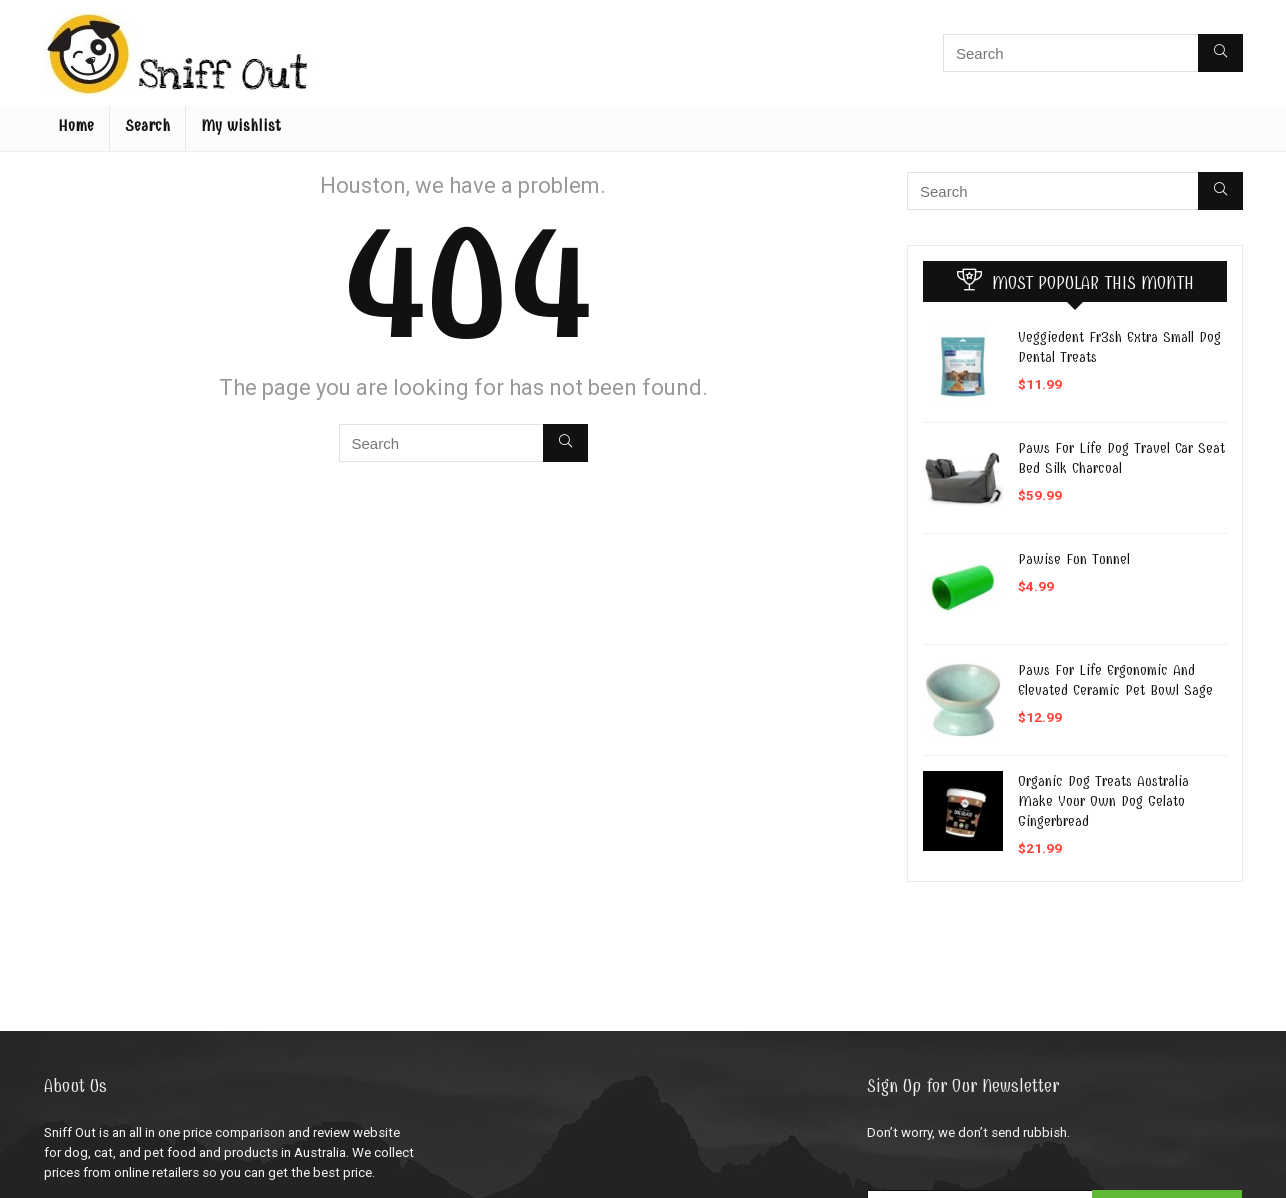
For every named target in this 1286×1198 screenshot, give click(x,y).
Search (147, 126)
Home (76, 126)
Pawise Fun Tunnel (1074, 559)
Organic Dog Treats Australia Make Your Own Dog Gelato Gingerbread (1103, 801)
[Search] (1220, 53)
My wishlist (241, 126)
